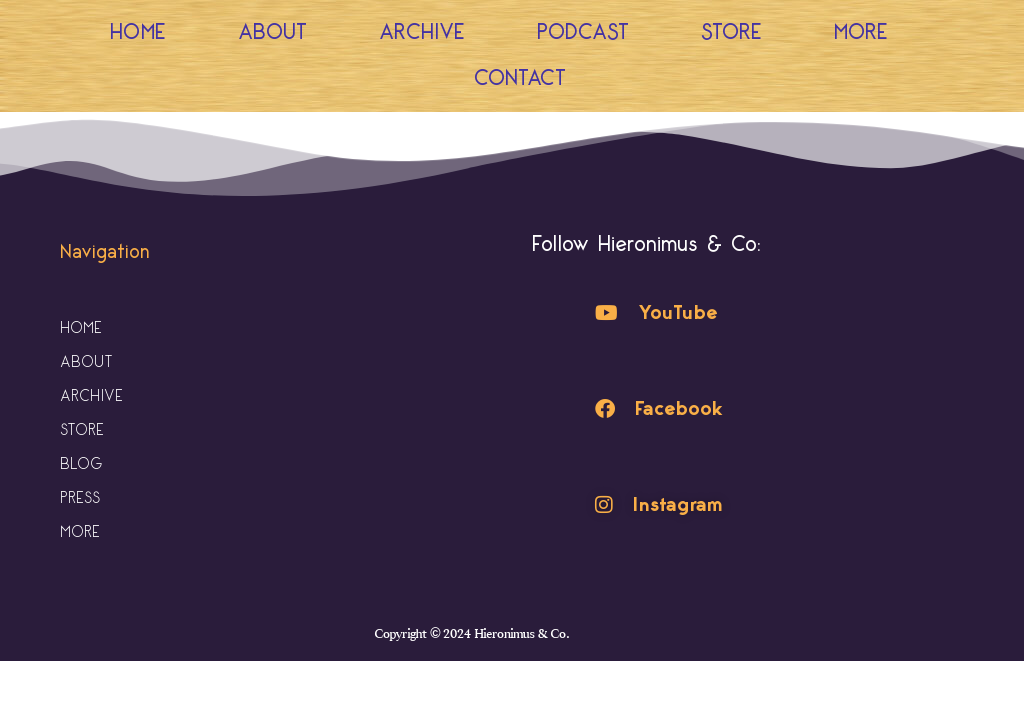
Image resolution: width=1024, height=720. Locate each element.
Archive (422, 32)
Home (138, 32)
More (866, 32)
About (272, 32)
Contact (520, 78)
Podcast (583, 32)
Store (731, 32)
